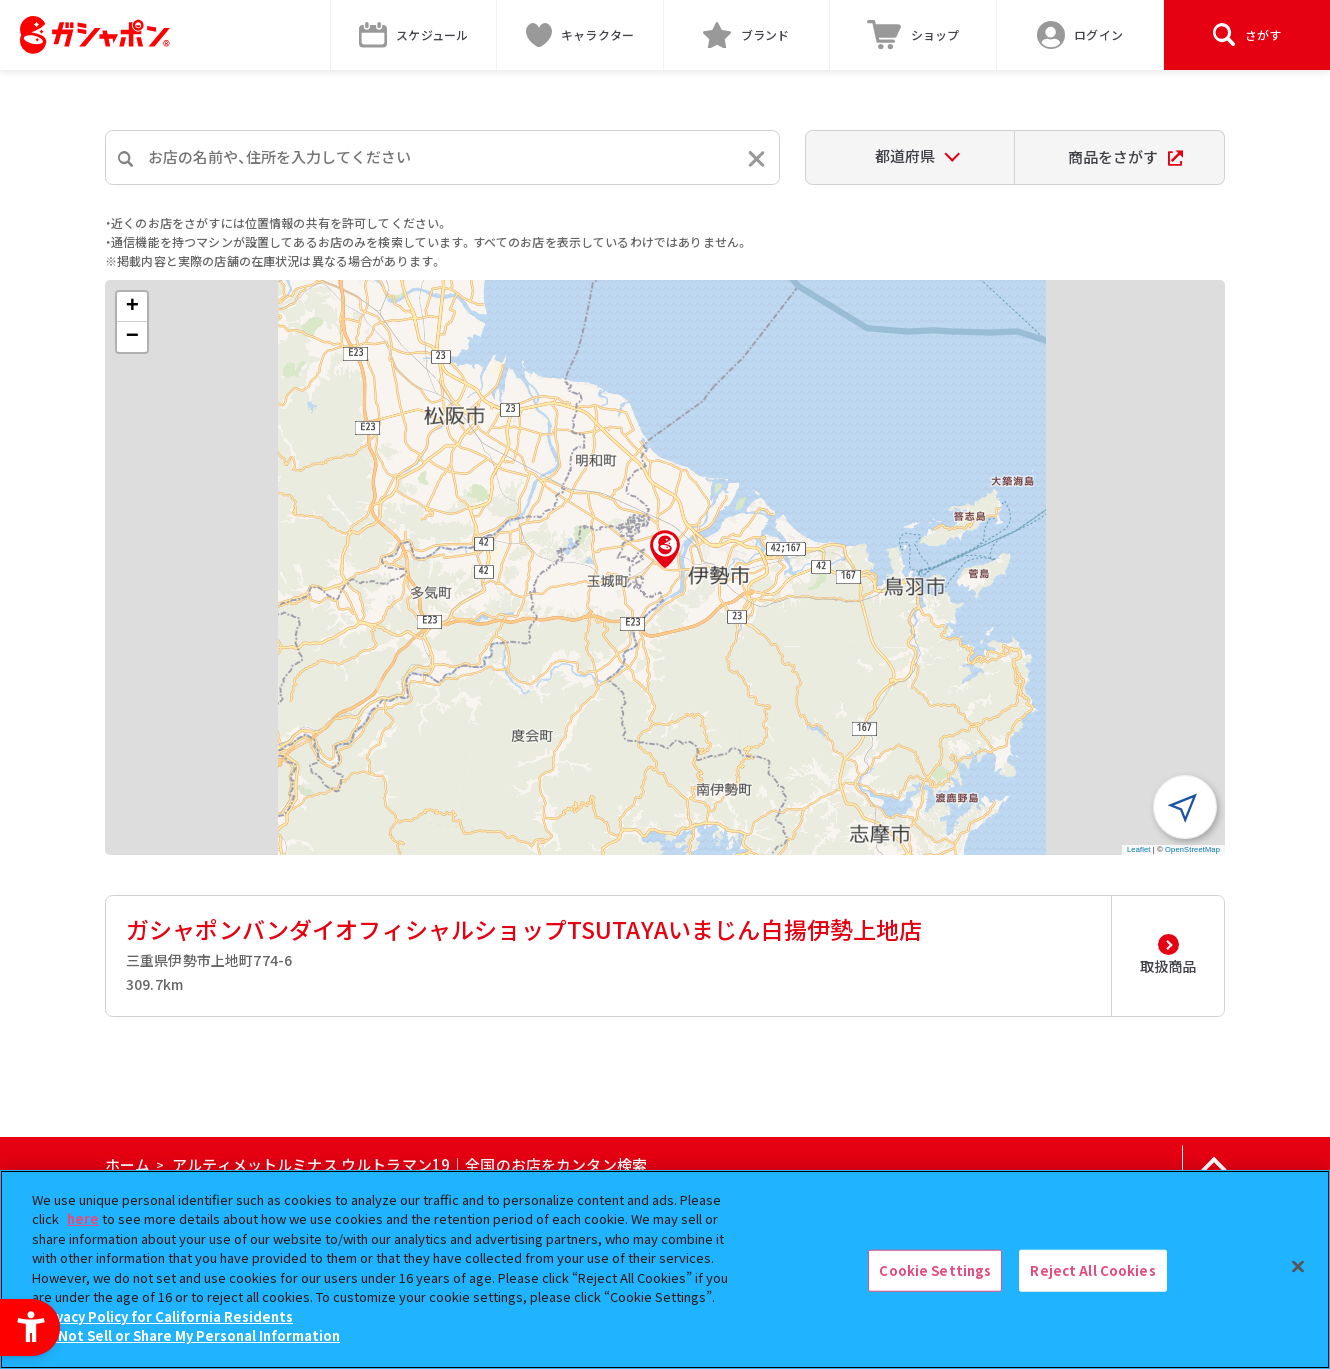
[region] (665, 1269)
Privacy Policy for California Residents (165, 1316)
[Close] (1298, 1267)
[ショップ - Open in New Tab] (913, 35)
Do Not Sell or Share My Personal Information (188, 1335)
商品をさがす (1125, 156)
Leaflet (1139, 849)
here (83, 1218)
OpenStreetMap (1192, 849)
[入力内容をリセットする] (756, 158)
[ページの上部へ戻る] (1213, 1165)
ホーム (127, 1164)
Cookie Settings (935, 1270)
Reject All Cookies (1092, 1270)
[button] (665, 549)
